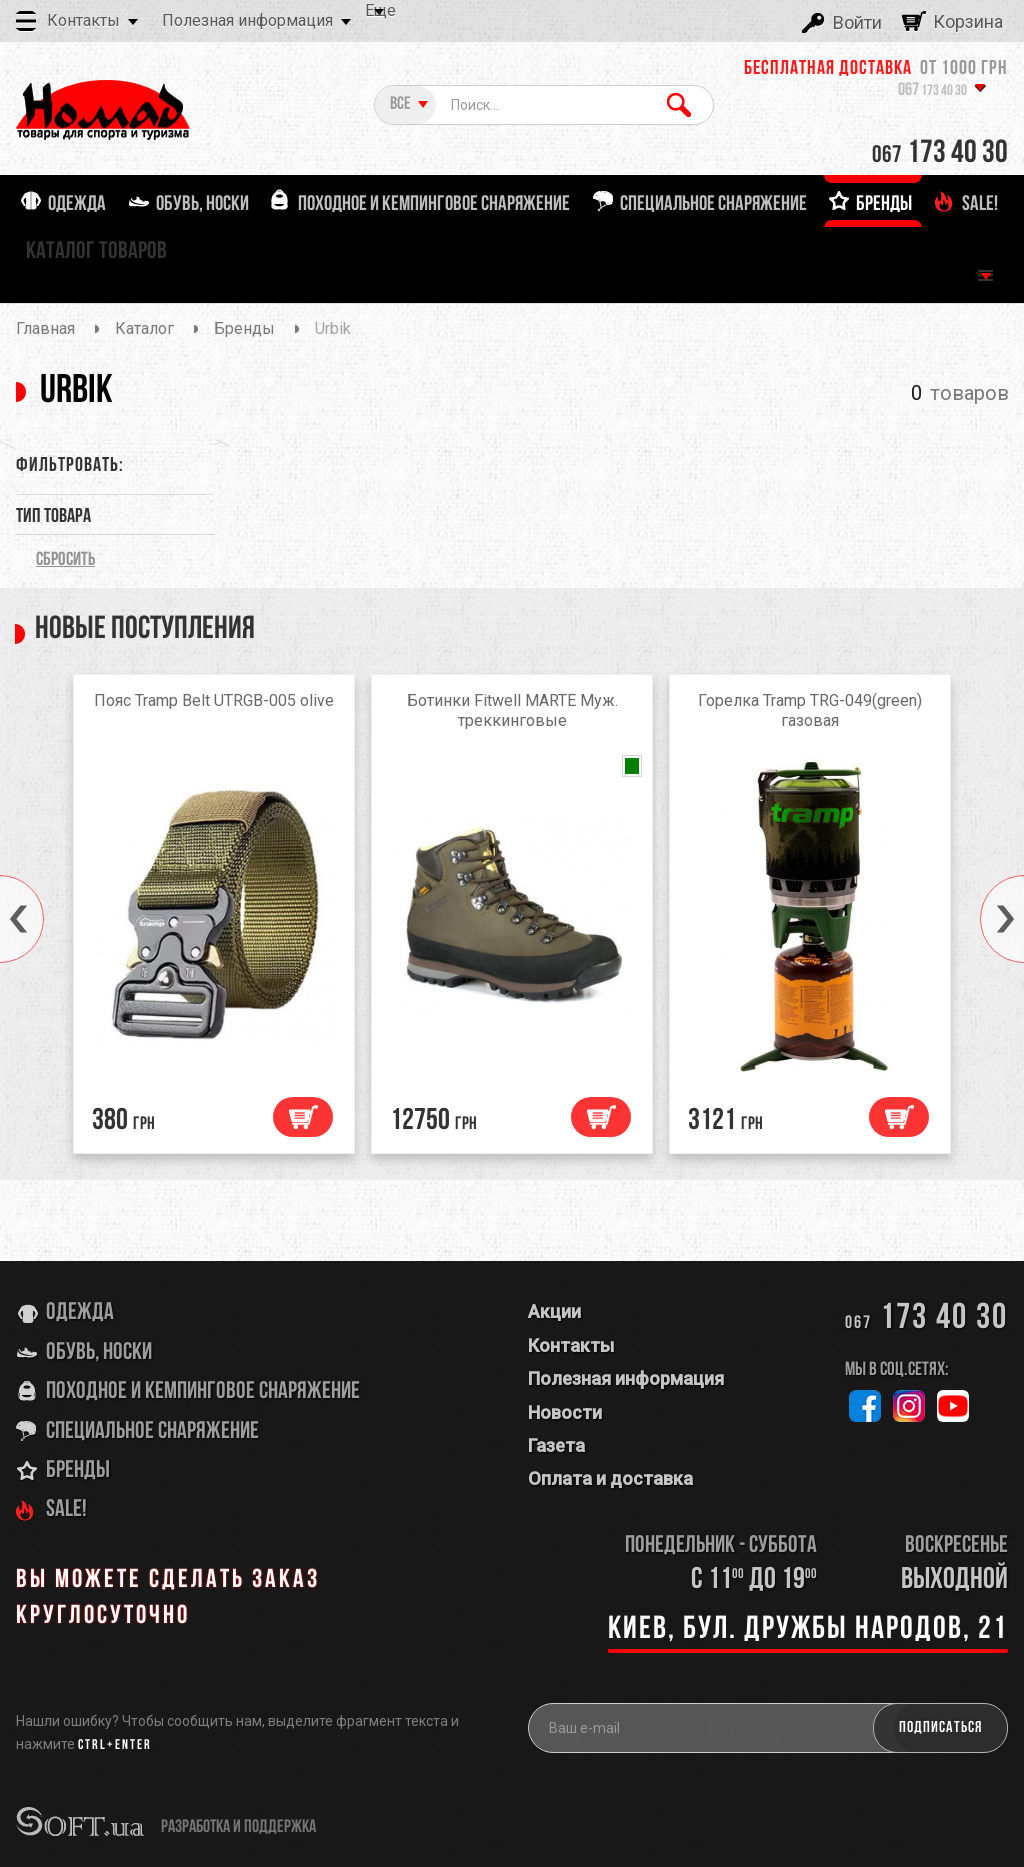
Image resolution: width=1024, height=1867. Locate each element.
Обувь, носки (99, 1353)
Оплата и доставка (610, 1478)
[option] (214, 919)
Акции (554, 1311)
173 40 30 (932, 91)
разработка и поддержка (238, 1827)
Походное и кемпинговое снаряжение (203, 1392)
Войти (857, 22)
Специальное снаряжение (152, 1432)
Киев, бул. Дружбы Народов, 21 (808, 1630)
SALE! (66, 1510)
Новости (565, 1412)
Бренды (78, 1471)
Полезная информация (247, 20)
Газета (556, 1445)
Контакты (83, 20)
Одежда (80, 1313)
